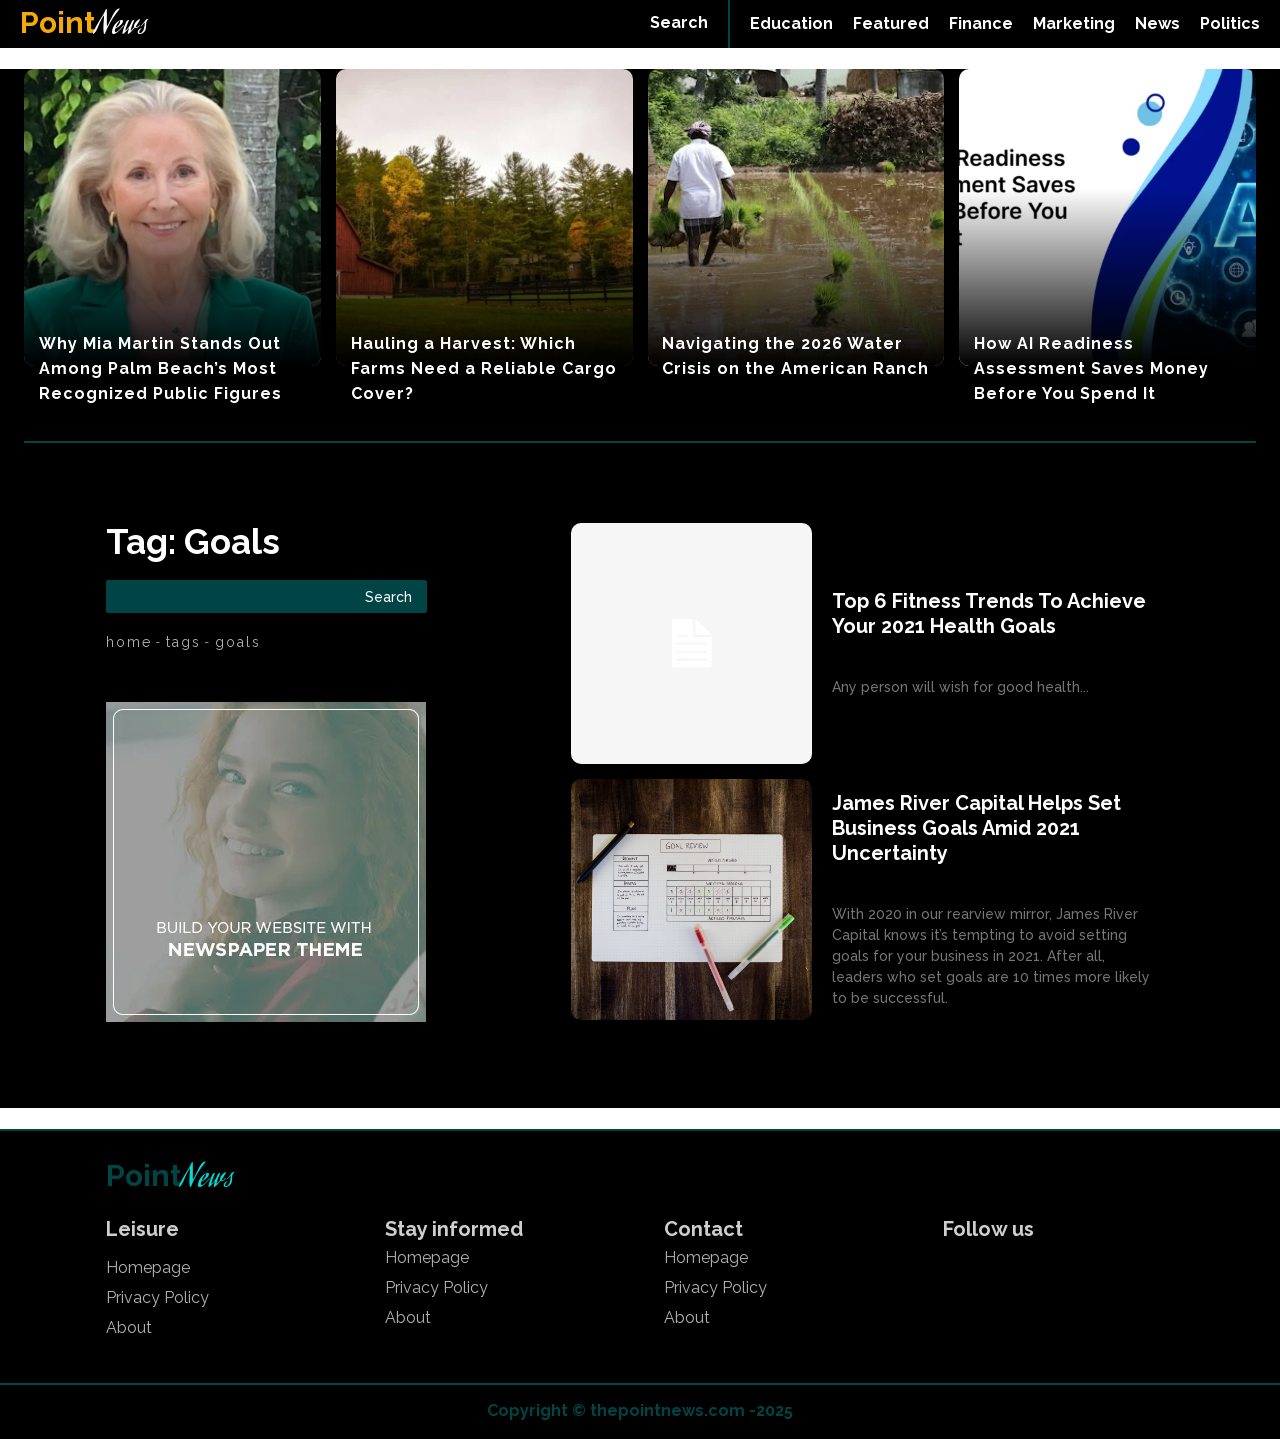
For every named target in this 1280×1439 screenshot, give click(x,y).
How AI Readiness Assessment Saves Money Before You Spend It (1091, 368)
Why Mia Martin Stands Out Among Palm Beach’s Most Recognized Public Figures (160, 368)
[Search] (388, 596)
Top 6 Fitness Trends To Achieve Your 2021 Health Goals (989, 613)
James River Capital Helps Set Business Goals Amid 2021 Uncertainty (976, 828)
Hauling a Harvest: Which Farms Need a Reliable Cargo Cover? (484, 368)
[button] (679, 23)
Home (129, 642)
